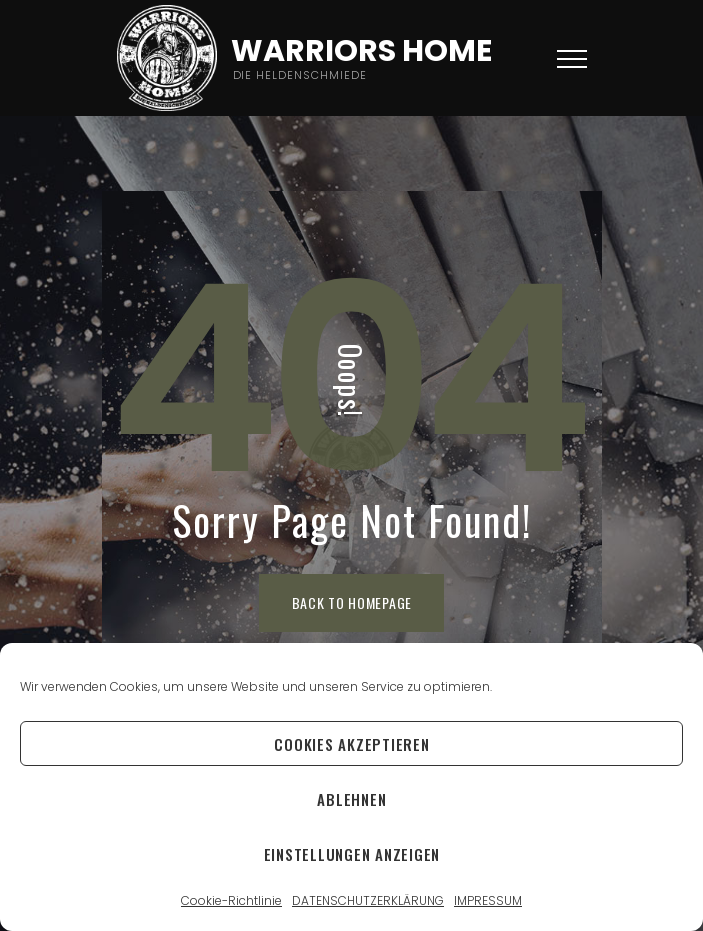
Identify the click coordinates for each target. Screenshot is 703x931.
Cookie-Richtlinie (231, 900)
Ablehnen (351, 799)
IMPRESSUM (488, 900)
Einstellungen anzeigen (352, 854)
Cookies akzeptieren (351, 744)
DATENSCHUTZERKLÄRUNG (368, 900)
